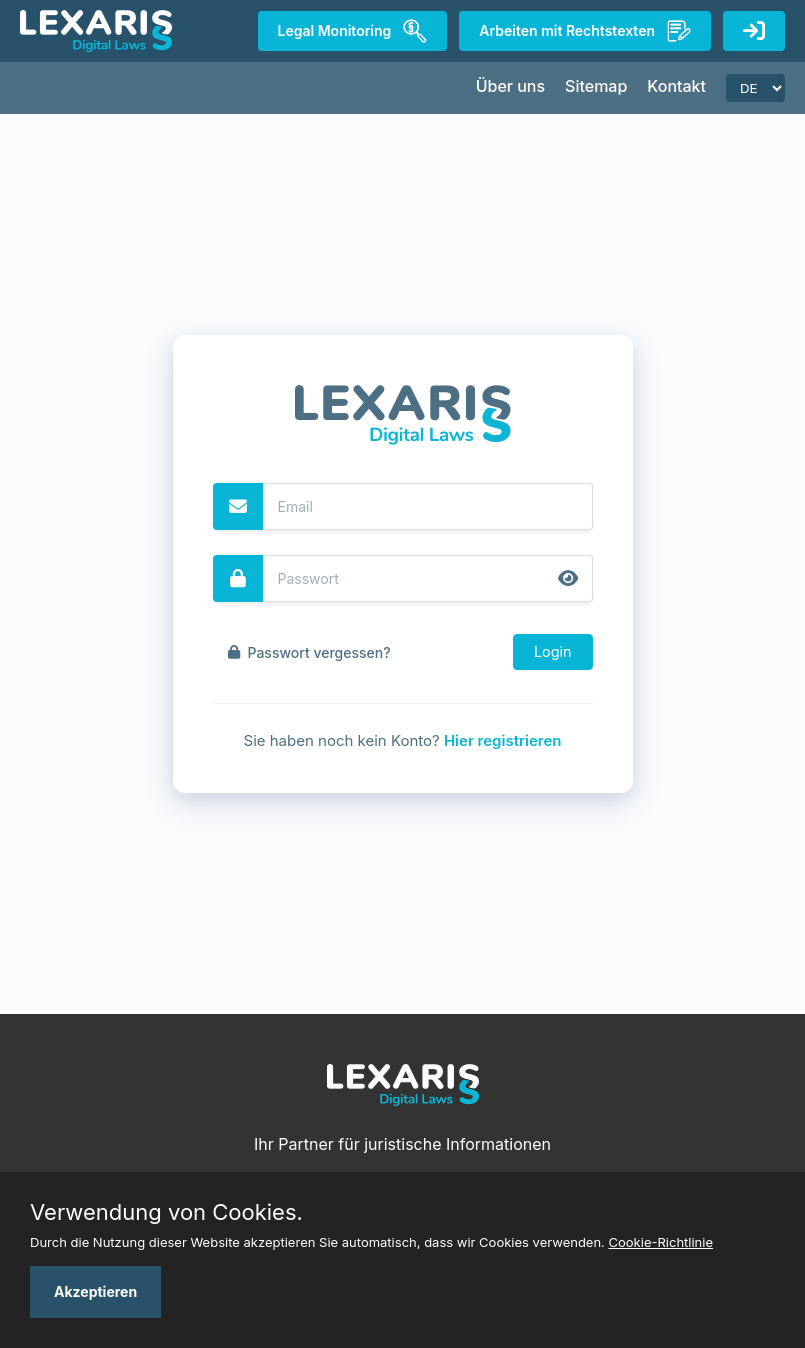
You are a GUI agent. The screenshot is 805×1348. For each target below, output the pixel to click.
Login (553, 651)
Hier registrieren (503, 740)
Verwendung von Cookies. (166, 1212)
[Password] (428, 578)
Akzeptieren (95, 1291)
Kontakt (676, 86)
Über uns (510, 86)
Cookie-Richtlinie (661, 1242)
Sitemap (596, 86)
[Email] (428, 506)
